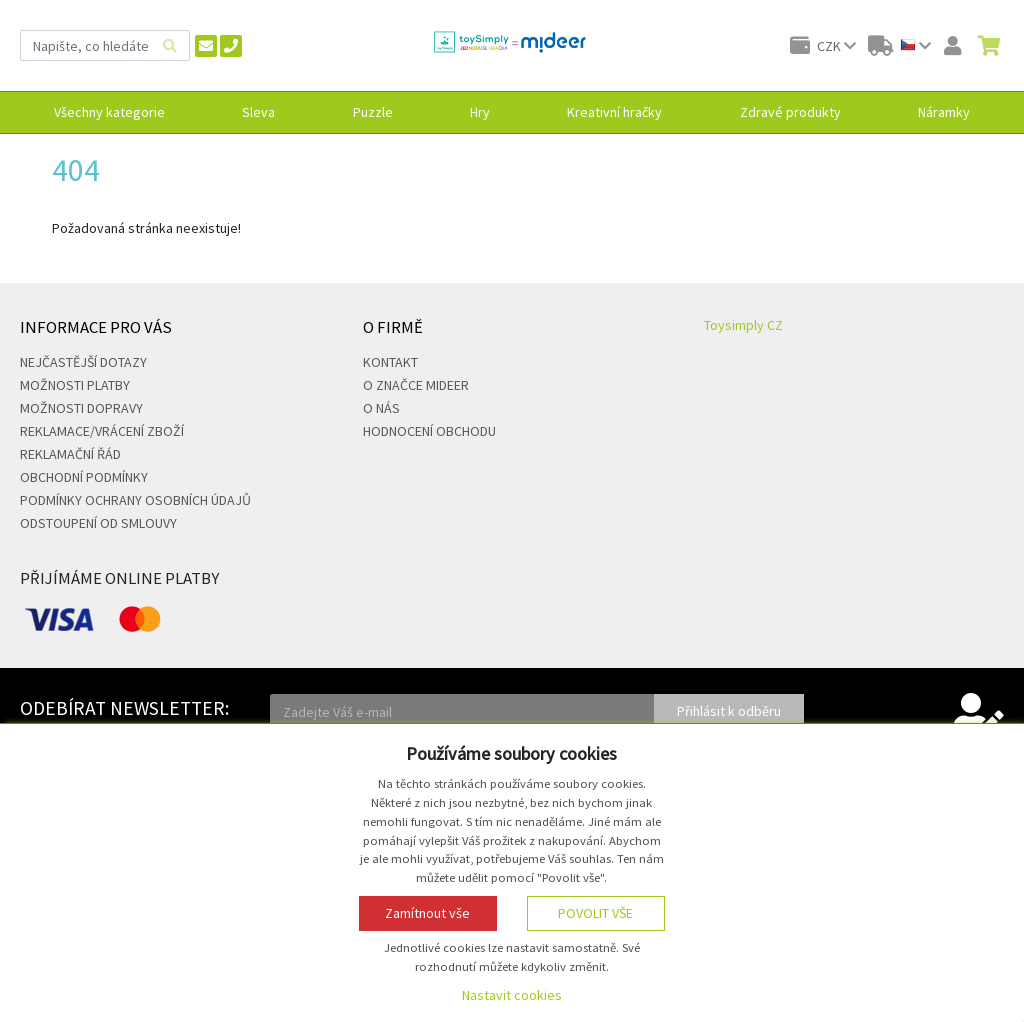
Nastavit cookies (512, 995)
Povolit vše (595, 913)
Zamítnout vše (427, 913)
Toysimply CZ (743, 325)
